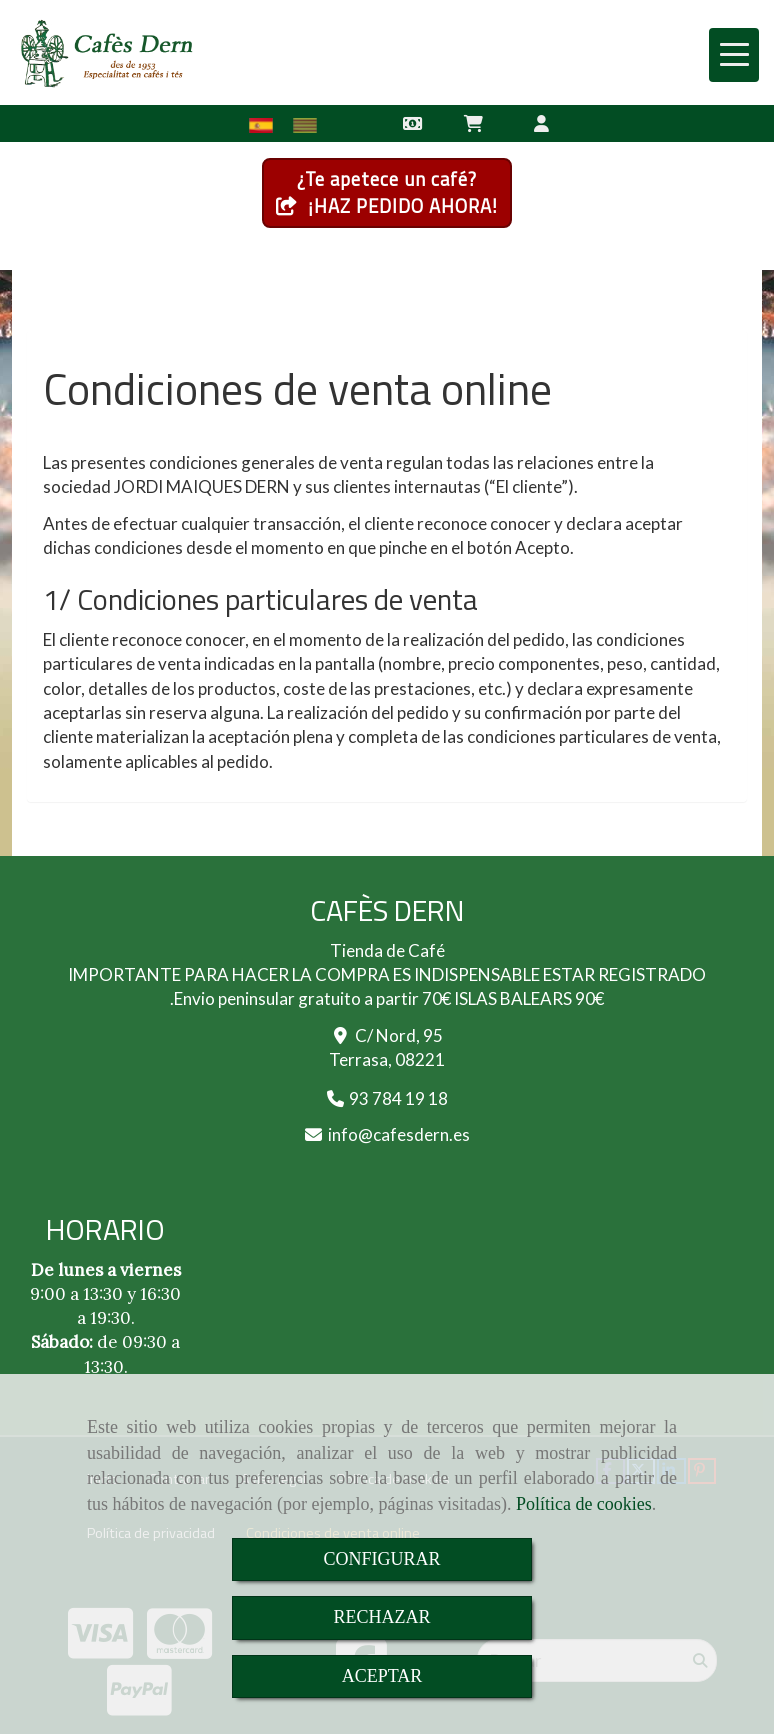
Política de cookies (584, 1504)
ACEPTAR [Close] (382, 1676)
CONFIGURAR (381, 1559)
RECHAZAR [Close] (381, 1617)
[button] (542, 123)
